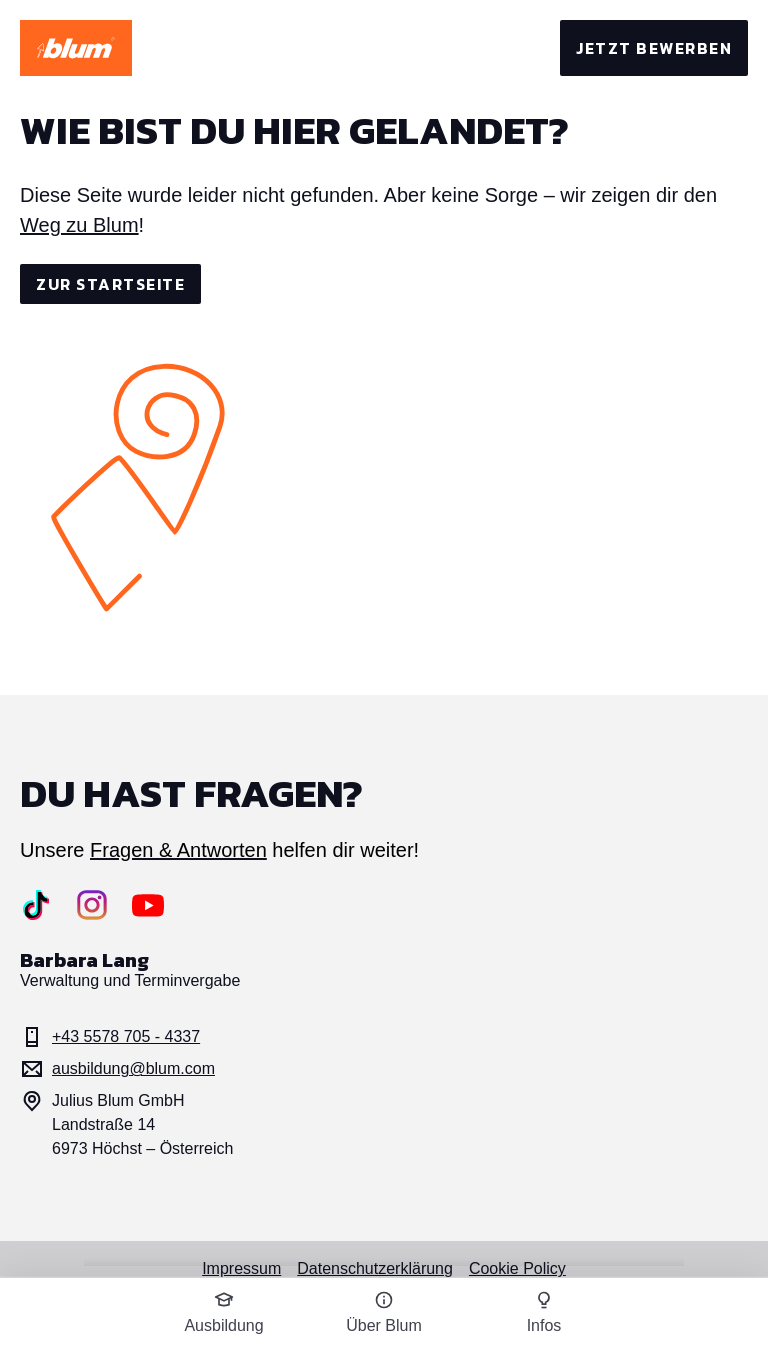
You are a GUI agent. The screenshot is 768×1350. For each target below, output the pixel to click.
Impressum (241, 1268)
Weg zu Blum (79, 225)
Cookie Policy (517, 1268)
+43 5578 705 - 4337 (110, 1037)
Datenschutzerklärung (375, 1268)
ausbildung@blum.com (117, 1069)
